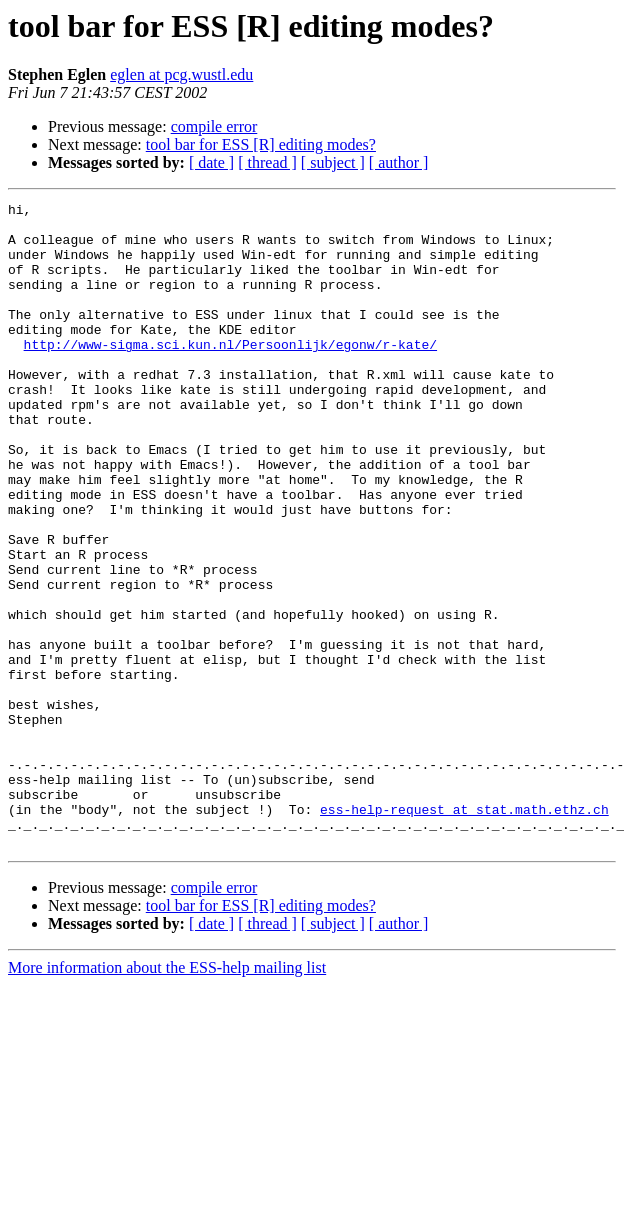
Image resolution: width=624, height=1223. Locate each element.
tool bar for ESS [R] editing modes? (261, 144)
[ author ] (399, 162)
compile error (214, 126)
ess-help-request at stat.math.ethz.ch (464, 932)
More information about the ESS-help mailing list (167, 1096)
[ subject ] (333, 162)
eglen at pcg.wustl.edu (181, 74)
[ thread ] (267, 162)
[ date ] (211, 162)
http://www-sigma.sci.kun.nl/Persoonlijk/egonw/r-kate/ (230, 374)
